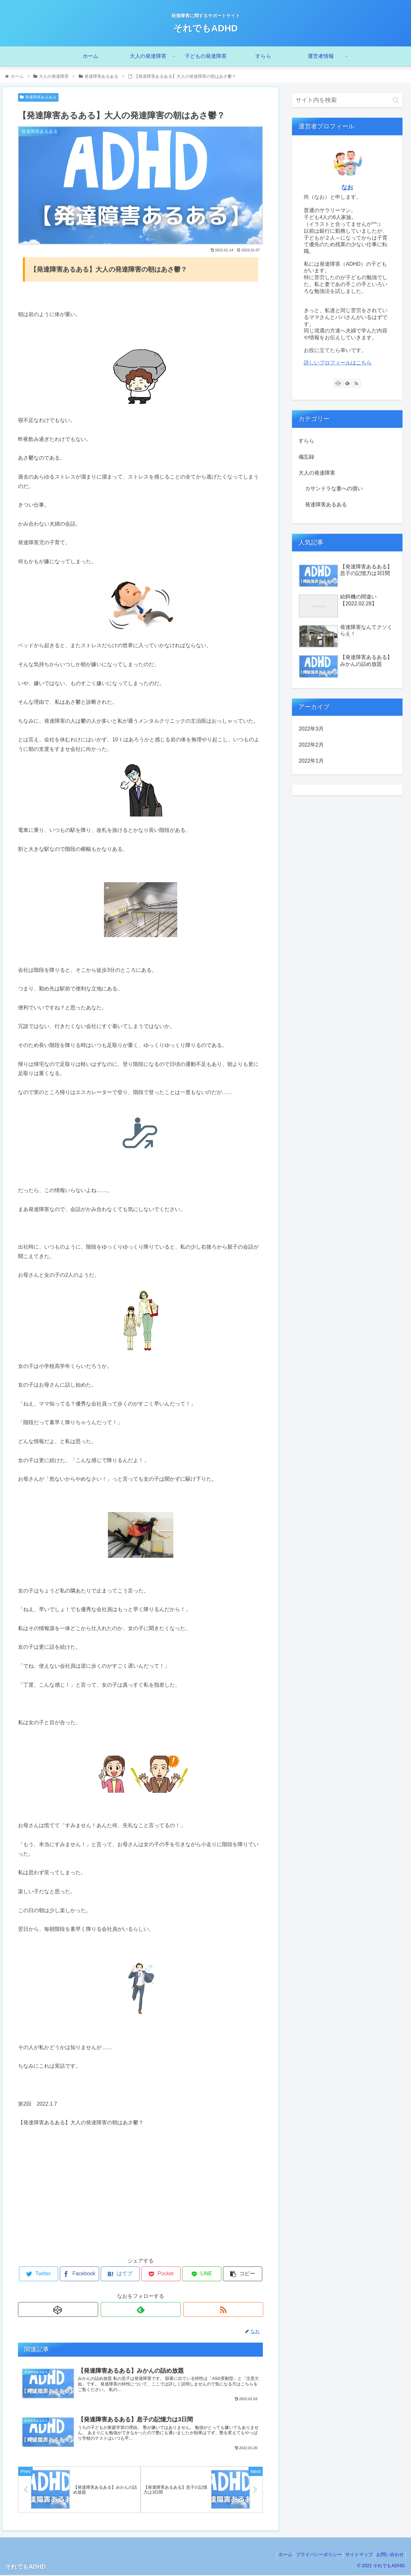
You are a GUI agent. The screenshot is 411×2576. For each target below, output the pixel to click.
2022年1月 (311, 761)
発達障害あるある (38, 97)
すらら (306, 441)
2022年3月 (311, 729)
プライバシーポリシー (311, 2555)
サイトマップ (354, 2555)
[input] (347, 100)
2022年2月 (311, 745)
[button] (396, 100)
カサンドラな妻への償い (334, 488)
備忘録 (306, 457)
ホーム (274, 2555)
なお (347, 187)
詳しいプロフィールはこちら (338, 362)
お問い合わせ (388, 2555)
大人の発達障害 (317, 473)
